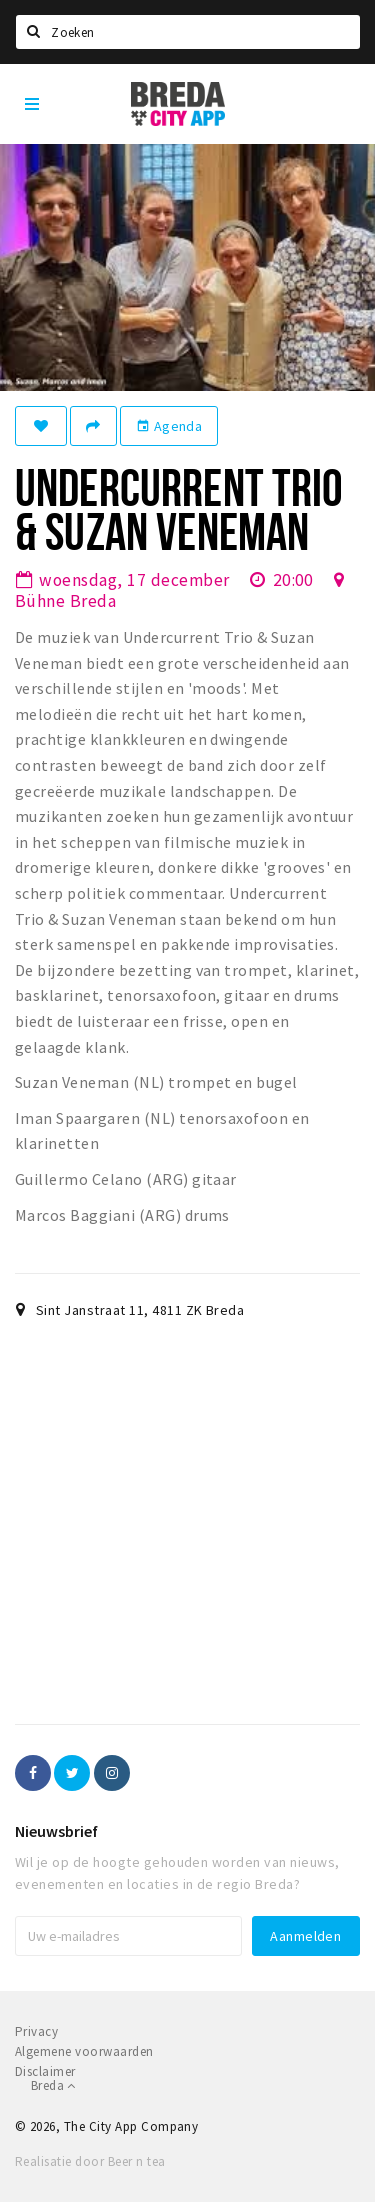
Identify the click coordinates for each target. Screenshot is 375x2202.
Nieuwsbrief (56, 1831)
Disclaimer (45, 2071)
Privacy (36, 2031)
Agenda (169, 426)
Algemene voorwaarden (84, 2051)
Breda (53, 2085)
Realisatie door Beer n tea (90, 2161)
